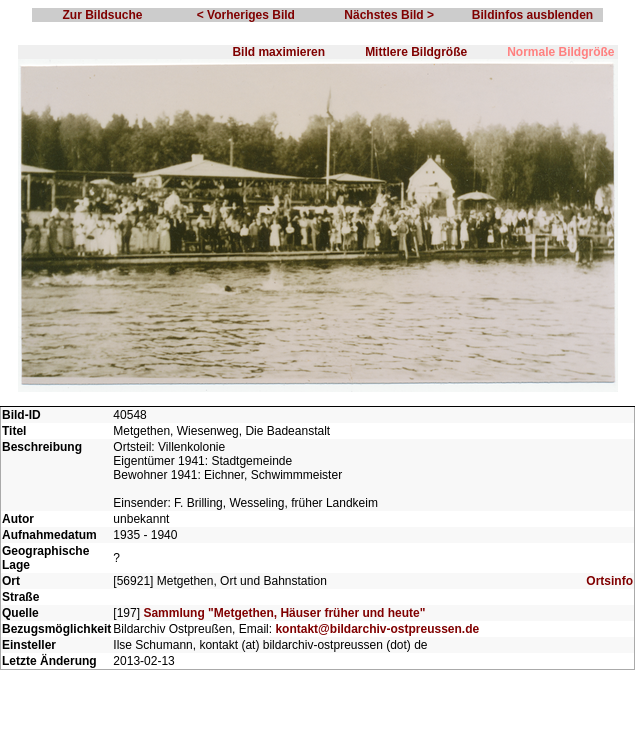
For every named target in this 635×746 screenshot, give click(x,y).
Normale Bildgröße (560, 52)
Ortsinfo (609, 581)
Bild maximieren (278, 52)
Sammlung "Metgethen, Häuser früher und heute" (284, 613)
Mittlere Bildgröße (416, 52)
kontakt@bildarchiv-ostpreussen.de (377, 629)
